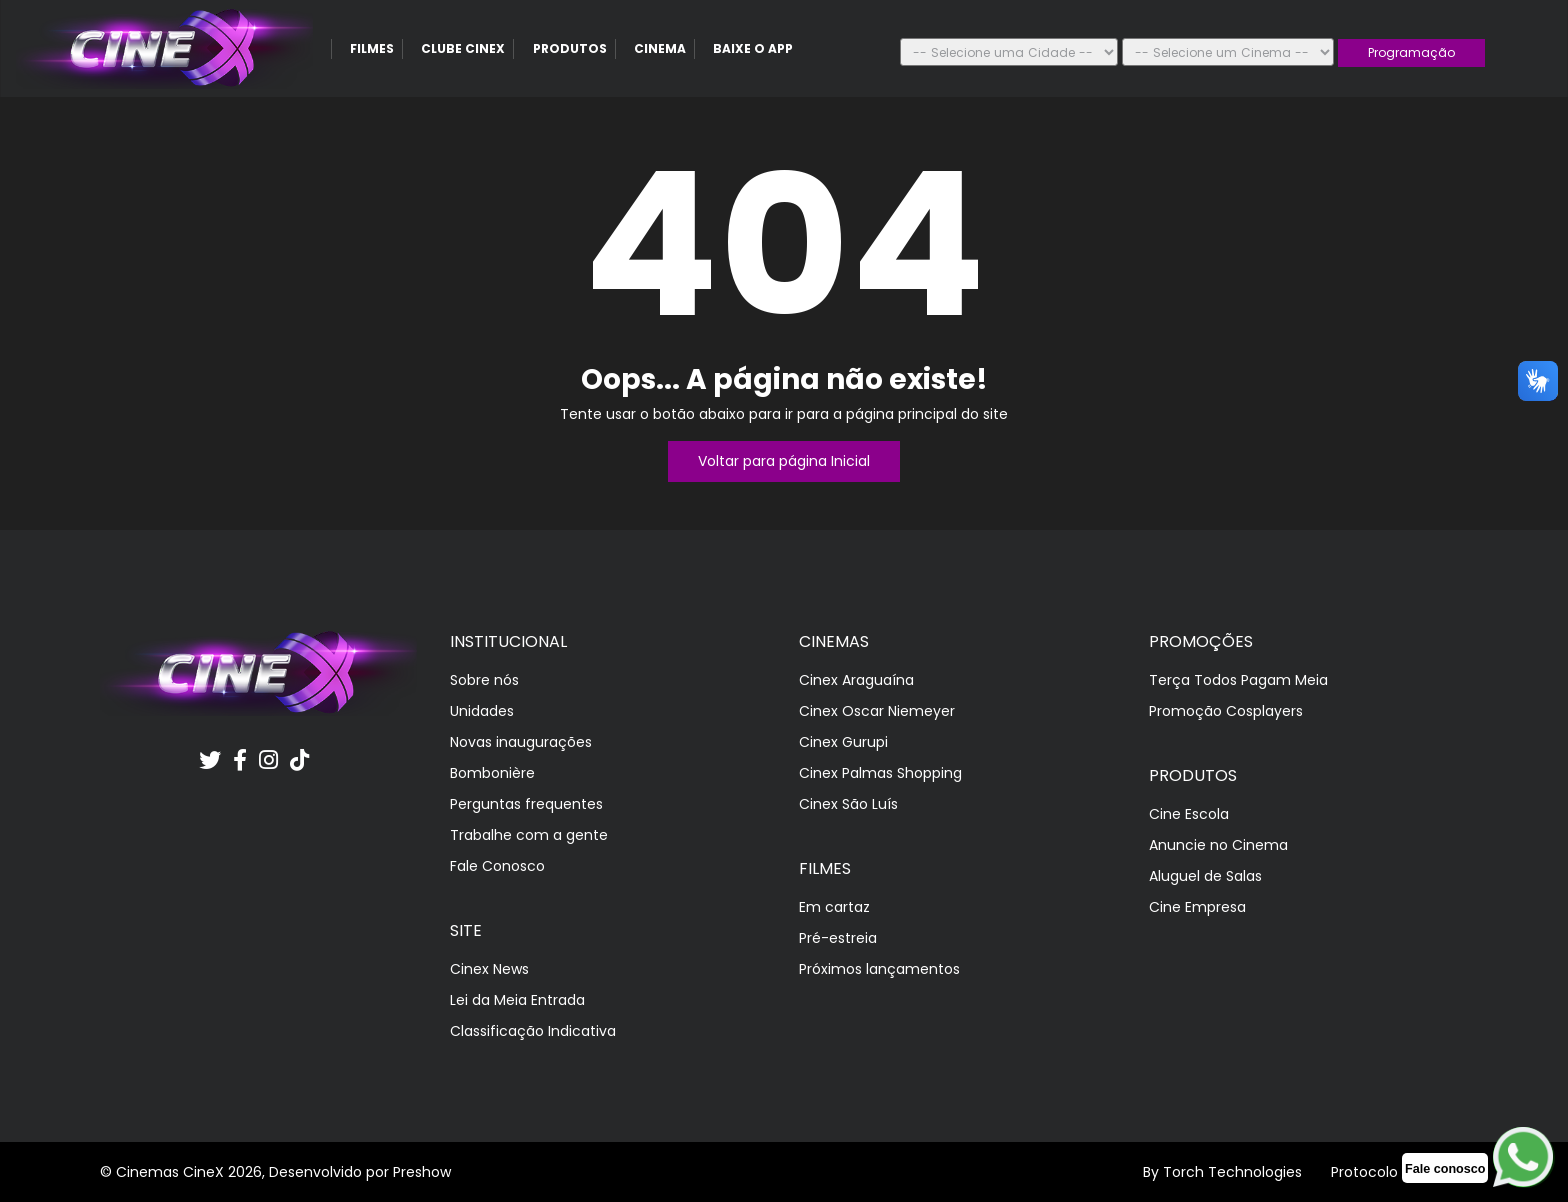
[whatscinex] (1445, 1168)
